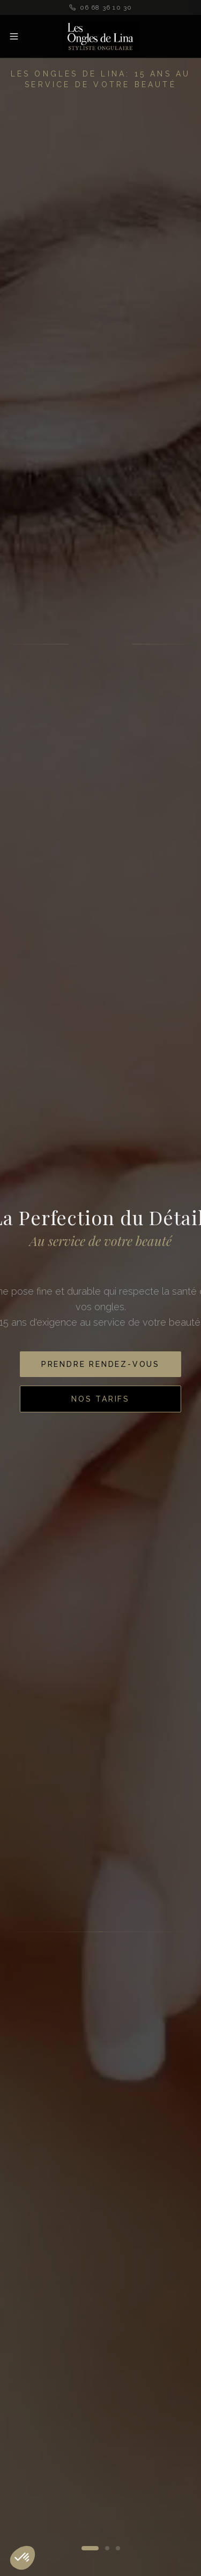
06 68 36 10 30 (100, 7)
